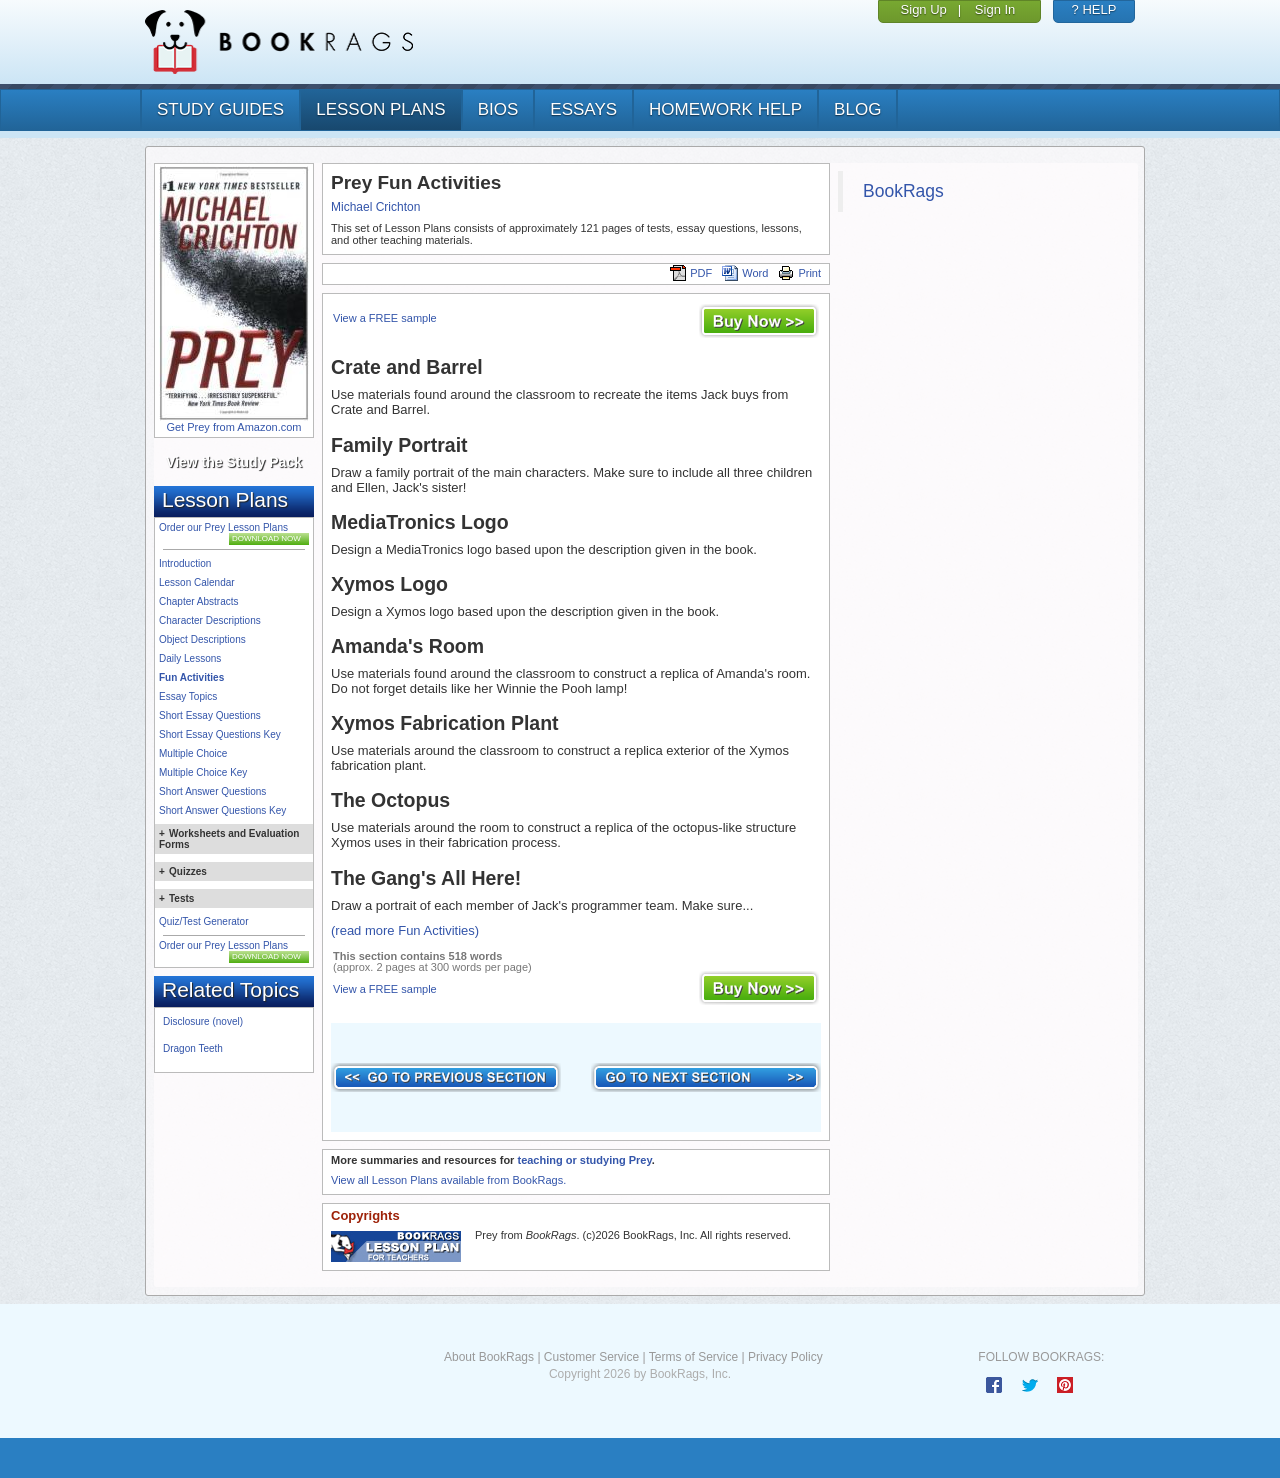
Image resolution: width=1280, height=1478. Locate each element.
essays (583, 109)
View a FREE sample (385, 318)
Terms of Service (693, 1357)
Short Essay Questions (210, 715)
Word (745, 273)
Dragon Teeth (193, 1048)
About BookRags (489, 1357)
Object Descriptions (202, 639)
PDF (691, 273)
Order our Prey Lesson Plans (223, 527)
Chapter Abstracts (198, 601)
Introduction (185, 563)
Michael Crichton (375, 207)
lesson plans (380, 109)
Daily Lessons (190, 658)
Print (799, 273)
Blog (857, 109)
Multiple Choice (193, 753)
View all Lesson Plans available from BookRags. (448, 1180)
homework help (725, 109)
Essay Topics (188, 696)
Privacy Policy (785, 1357)
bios (498, 109)
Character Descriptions (210, 620)
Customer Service (591, 1357)
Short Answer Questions (212, 791)
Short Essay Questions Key (220, 734)
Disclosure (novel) (203, 1021)
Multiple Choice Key (203, 772)
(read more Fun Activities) (405, 930)
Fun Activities (191, 677)
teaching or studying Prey (584, 1160)
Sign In (995, 9)
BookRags (903, 191)
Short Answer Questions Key (222, 810)
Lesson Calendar (197, 582)
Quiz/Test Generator (203, 921)
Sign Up (924, 9)
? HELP (1094, 9)
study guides (220, 109)
